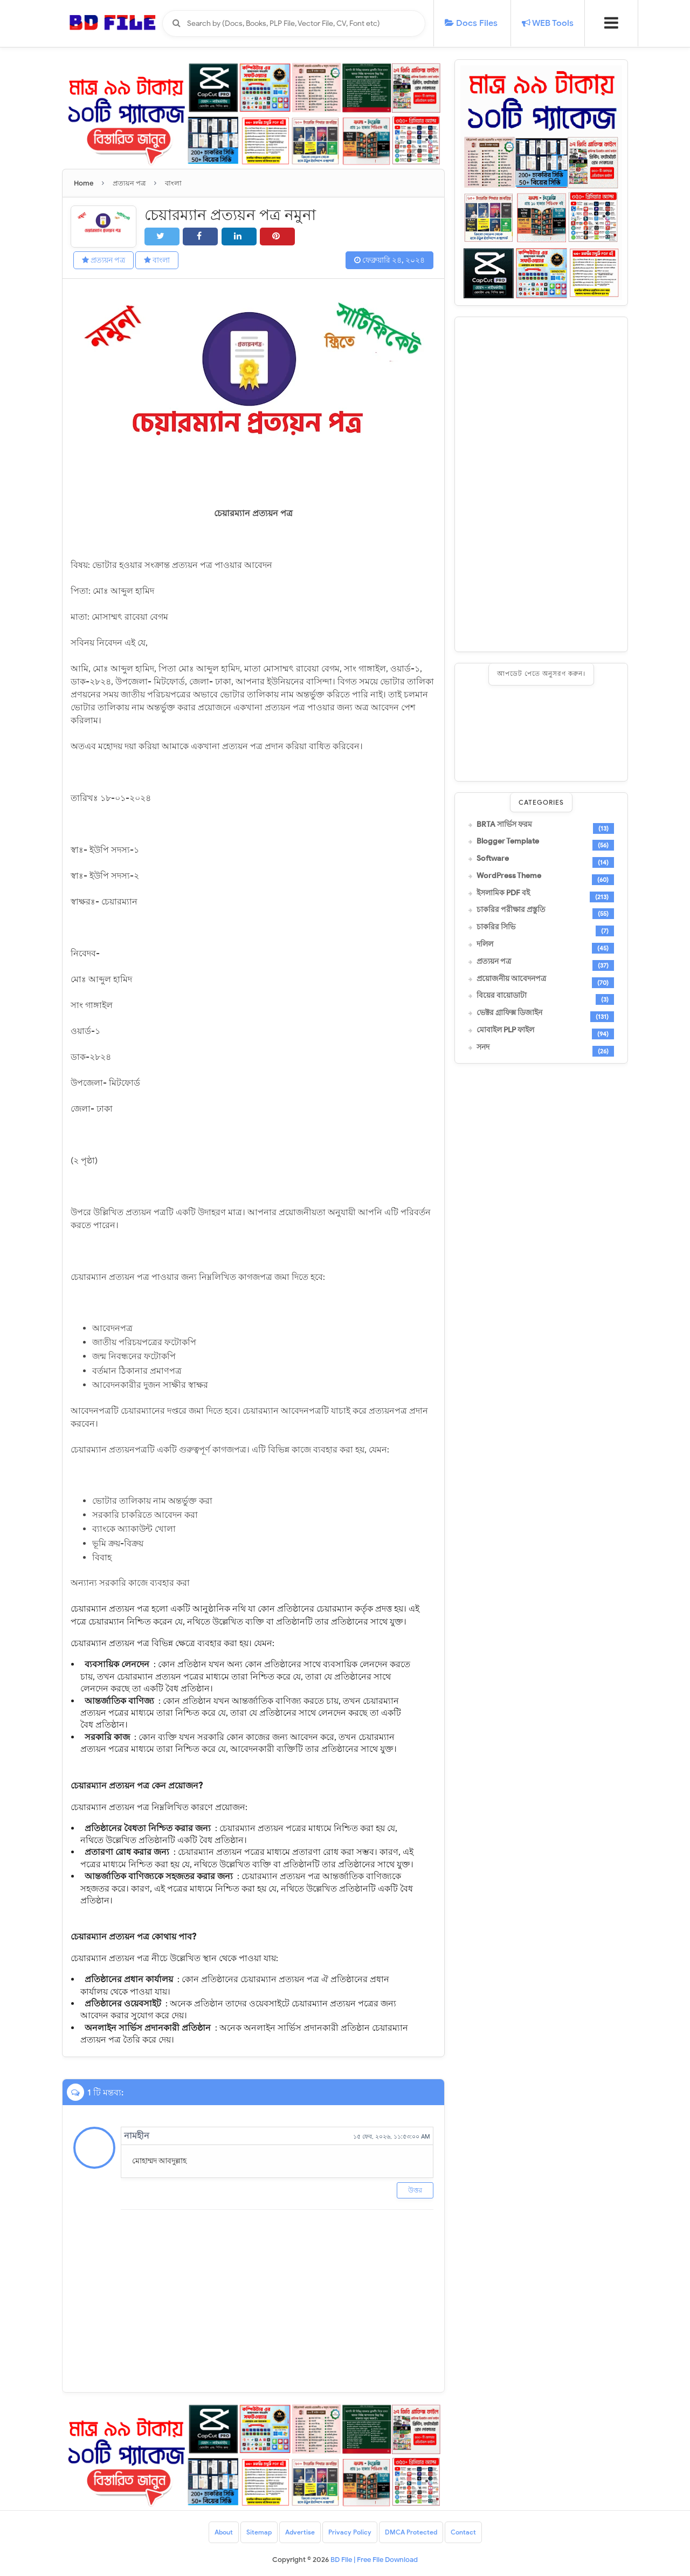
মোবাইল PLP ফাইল (505, 1030)
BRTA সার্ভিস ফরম (504, 824)
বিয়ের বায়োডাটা (502, 995)
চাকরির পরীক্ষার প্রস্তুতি (511, 910)
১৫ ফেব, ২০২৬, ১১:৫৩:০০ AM (391, 2136)
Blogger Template (508, 841)
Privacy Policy (349, 2532)
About (224, 2532)
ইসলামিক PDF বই (503, 893)
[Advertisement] (541, 484)
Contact (463, 2532)
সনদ (483, 1047)
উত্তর (415, 2190)
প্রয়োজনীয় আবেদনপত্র (511, 979)
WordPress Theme (509, 876)
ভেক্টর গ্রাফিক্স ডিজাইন (509, 1013)
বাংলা (157, 260)
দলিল (485, 944)
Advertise (300, 2532)
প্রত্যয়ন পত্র (103, 260)
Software (493, 858)
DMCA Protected (411, 2532)
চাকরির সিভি (496, 927)
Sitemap (259, 2532)
